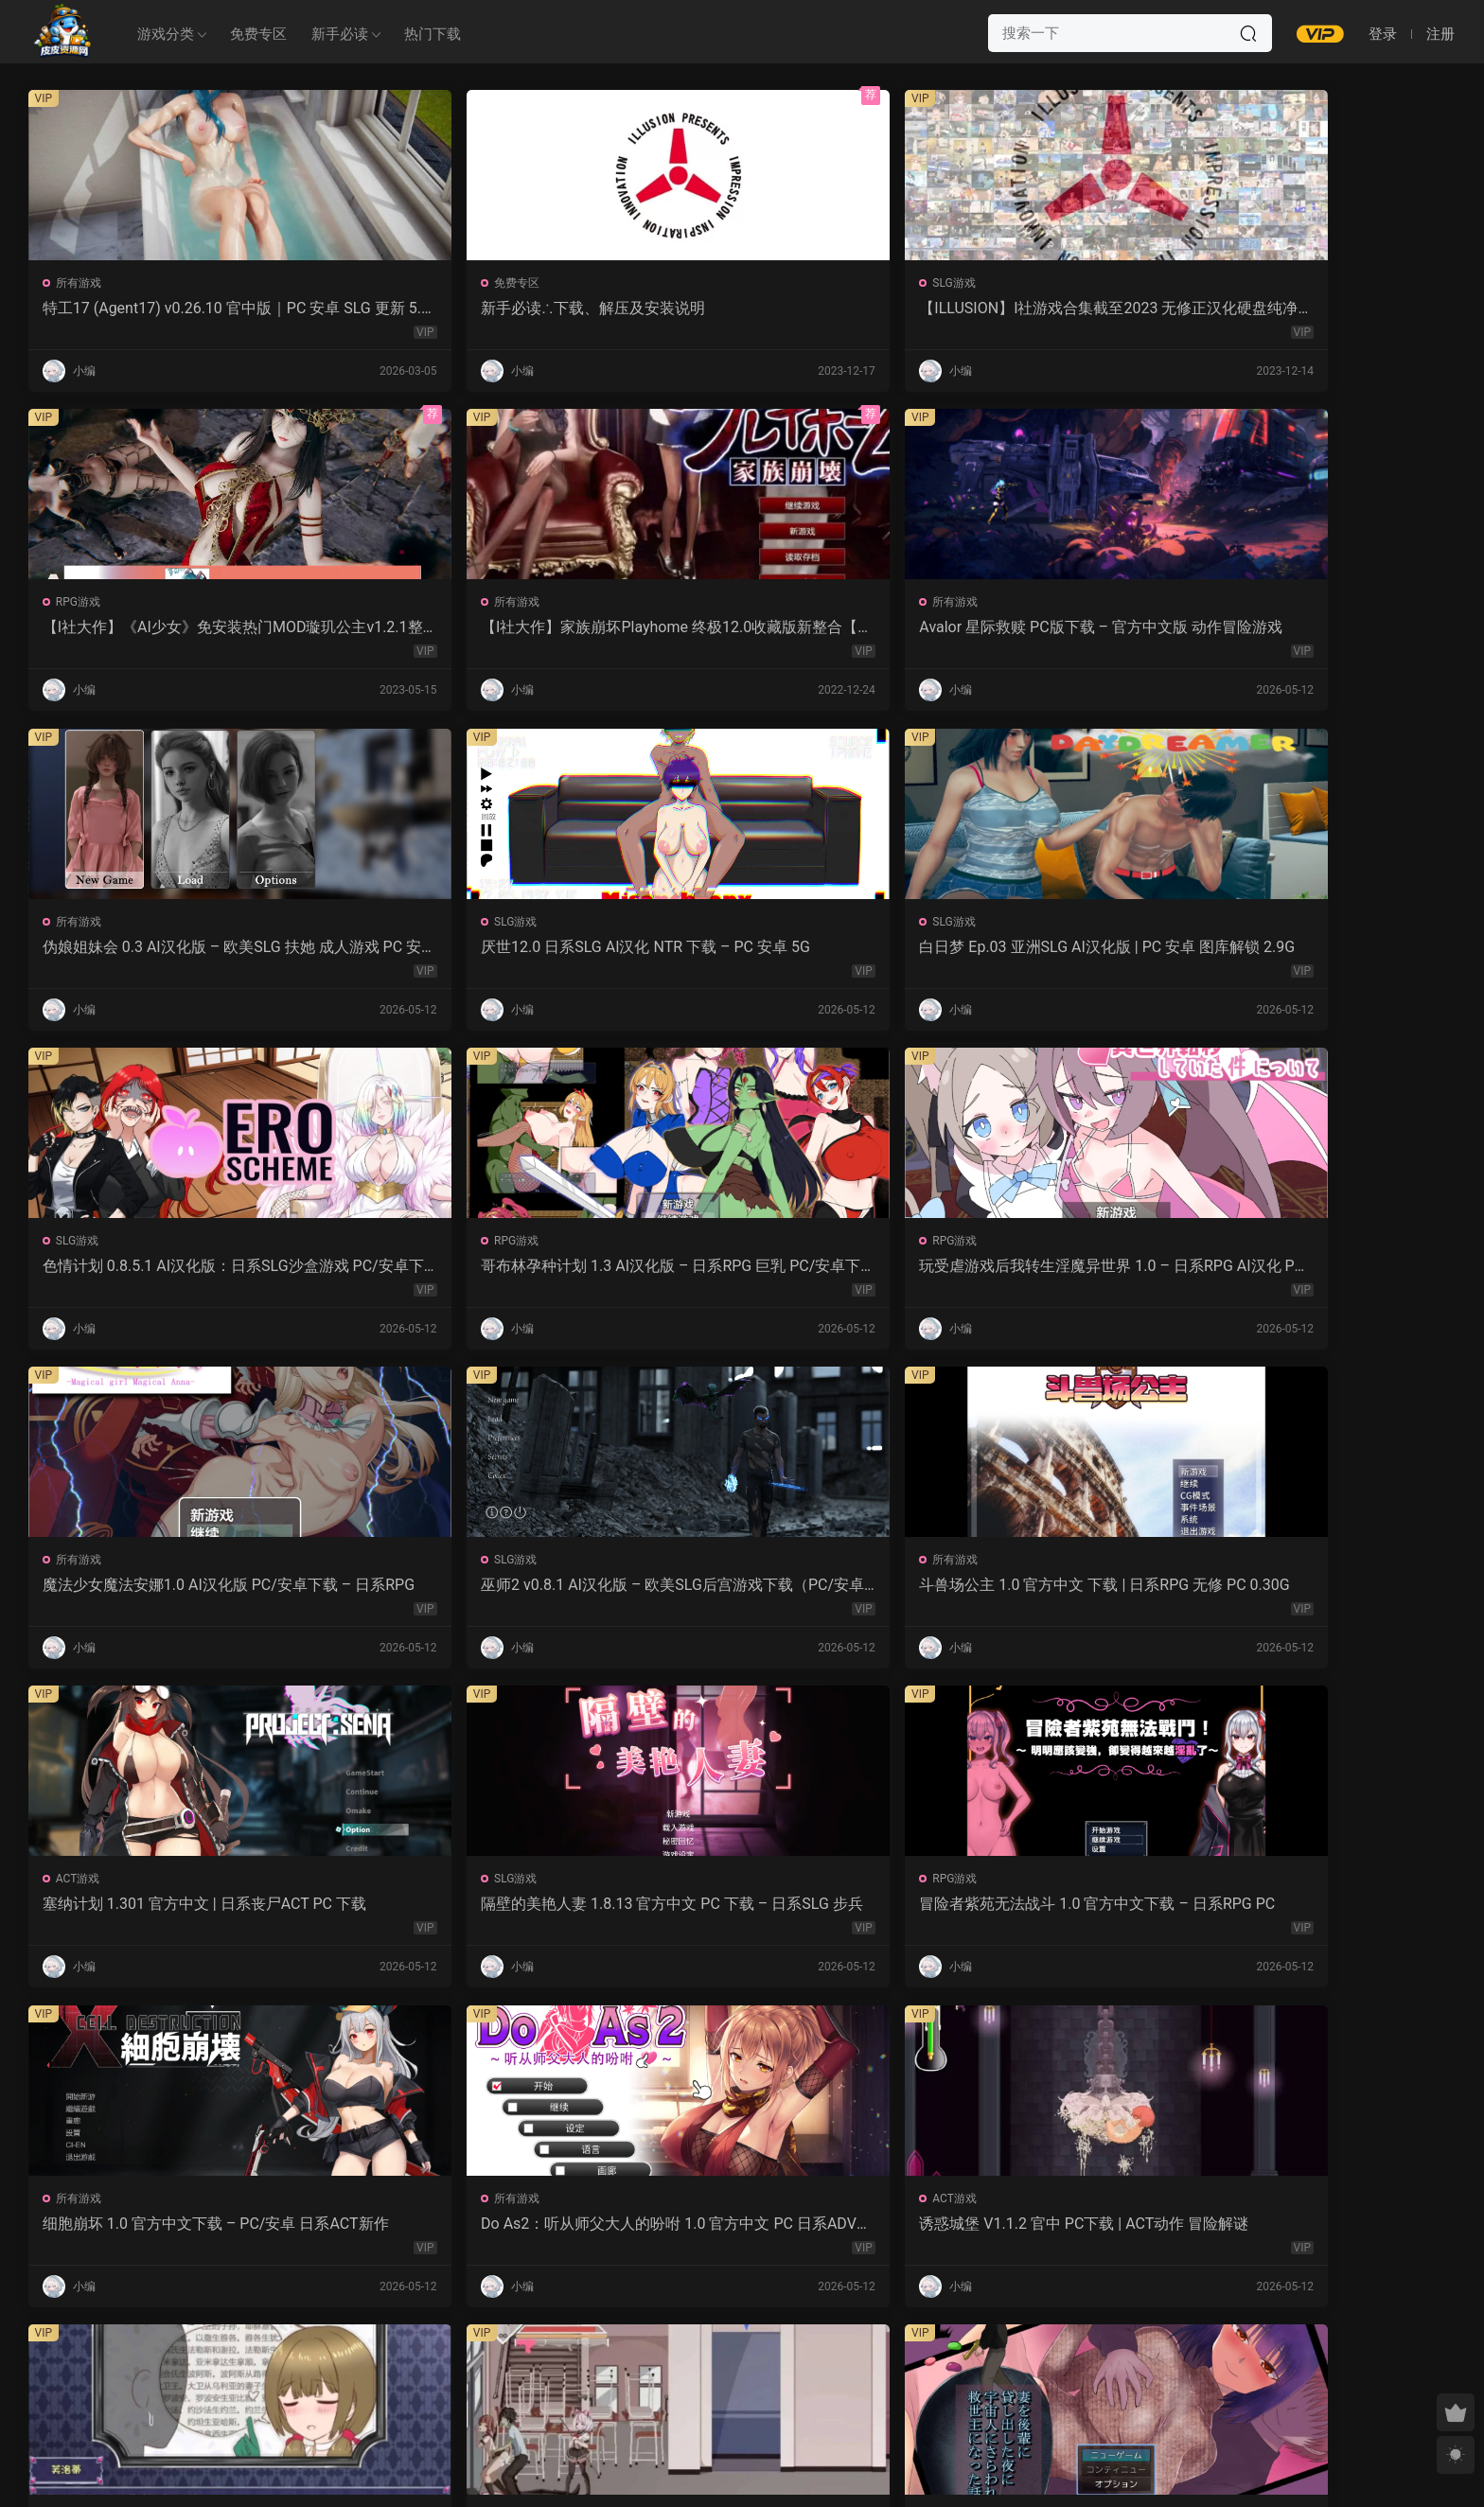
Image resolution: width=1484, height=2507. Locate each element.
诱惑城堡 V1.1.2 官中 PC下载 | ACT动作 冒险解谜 (161, 1591)
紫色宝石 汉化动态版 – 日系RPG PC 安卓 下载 (1319, 1912)
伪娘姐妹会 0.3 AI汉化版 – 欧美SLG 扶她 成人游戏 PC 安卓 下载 (452, 629)
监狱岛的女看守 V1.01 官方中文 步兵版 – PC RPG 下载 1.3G (449, 1912)
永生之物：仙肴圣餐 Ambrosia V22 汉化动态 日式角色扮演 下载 (451, 1591)
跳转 (885, 2368)
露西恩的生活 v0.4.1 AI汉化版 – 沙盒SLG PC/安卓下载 (1025, 2233)
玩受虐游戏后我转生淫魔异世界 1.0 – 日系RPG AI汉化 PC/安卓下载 (451, 950)
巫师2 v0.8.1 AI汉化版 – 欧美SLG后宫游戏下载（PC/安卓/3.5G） (1028, 950)
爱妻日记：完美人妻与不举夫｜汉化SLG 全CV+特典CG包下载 (735, 1912)
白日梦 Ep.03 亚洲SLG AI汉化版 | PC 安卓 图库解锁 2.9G (1026, 629)
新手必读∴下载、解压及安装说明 (445, 308)
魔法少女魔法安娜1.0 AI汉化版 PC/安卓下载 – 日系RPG (739, 950)
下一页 (790, 2368)
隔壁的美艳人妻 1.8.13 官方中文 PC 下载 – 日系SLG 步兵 (453, 1271)
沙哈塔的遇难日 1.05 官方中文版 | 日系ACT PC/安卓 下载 (735, 1591)
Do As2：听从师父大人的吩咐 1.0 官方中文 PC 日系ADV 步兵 (1311, 1271)
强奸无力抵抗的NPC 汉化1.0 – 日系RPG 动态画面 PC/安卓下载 (1319, 1591)
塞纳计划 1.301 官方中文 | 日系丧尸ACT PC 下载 (163, 1271)
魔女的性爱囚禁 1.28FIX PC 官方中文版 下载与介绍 (161, 1912)
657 (737, 2368)
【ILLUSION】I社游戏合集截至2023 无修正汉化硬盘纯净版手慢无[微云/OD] (741, 308)
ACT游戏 (80, 1245)
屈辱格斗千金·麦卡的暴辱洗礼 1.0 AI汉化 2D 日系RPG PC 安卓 (164, 2233)
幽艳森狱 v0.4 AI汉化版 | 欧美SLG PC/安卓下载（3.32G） (740, 2233)
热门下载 (432, 34)
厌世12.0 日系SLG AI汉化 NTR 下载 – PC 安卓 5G (739, 629)
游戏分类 (165, 34)
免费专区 (258, 34)
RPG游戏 (946, 283)
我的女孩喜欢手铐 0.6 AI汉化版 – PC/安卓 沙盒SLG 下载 (1317, 2233)
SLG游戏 (656, 283)
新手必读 (339, 34)
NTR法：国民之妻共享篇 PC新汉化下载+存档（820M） (1027, 1912)
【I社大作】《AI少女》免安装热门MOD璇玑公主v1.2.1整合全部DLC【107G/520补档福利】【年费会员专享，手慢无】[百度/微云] (1027, 308)
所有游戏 (80, 283)
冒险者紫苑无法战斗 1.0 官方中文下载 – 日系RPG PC (742, 1271)
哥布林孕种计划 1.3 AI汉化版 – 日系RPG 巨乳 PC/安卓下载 (157, 950)
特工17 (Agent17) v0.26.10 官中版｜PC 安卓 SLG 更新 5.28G (159, 308)
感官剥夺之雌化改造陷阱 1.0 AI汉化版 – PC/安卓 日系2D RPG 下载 (453, 2233)
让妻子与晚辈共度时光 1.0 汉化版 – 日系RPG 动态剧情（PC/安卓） (1030, 1591)
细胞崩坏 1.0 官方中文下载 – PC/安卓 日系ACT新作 (1029, 1271)
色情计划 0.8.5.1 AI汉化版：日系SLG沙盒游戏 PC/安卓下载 (1317, 629)
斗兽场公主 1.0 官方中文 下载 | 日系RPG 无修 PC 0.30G (1319, 950)
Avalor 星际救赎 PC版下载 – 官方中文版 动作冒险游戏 (163, 629)
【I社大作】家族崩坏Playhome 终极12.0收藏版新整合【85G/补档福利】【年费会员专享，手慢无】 (1319, 308)
